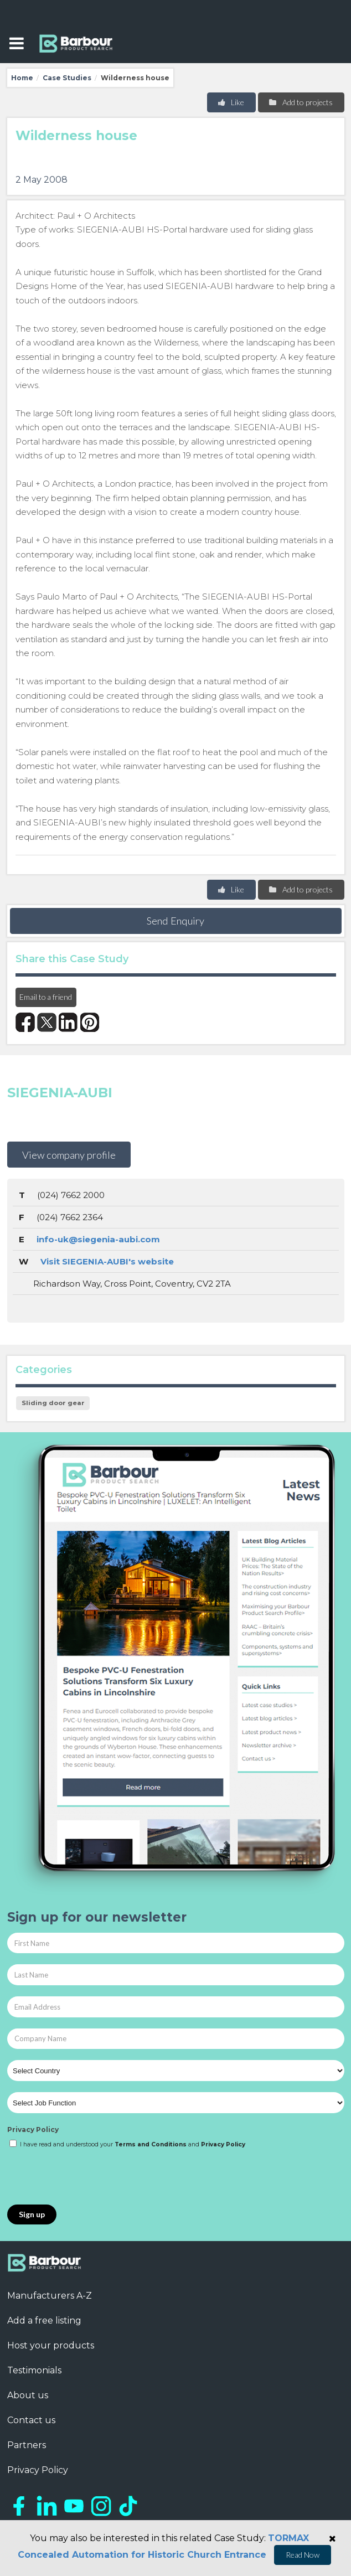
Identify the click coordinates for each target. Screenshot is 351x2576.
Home (22, 78)
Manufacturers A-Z (49, 2295)
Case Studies (67, 78)
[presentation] (91, 2177)
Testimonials (34, 2370)
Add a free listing (44, 2320)
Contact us (31, 2420)
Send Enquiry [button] (175, 921)
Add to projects (300, 102)
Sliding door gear (53, 1403)
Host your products (50, 2345)
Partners (26, 2445)
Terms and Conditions (151, 2144)
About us (27, 2395)
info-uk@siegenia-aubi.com (98, 1239)
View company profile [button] (69, 1155)
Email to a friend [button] (45, 997)
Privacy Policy (33, 2129)
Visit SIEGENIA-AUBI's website (107, 1261)
